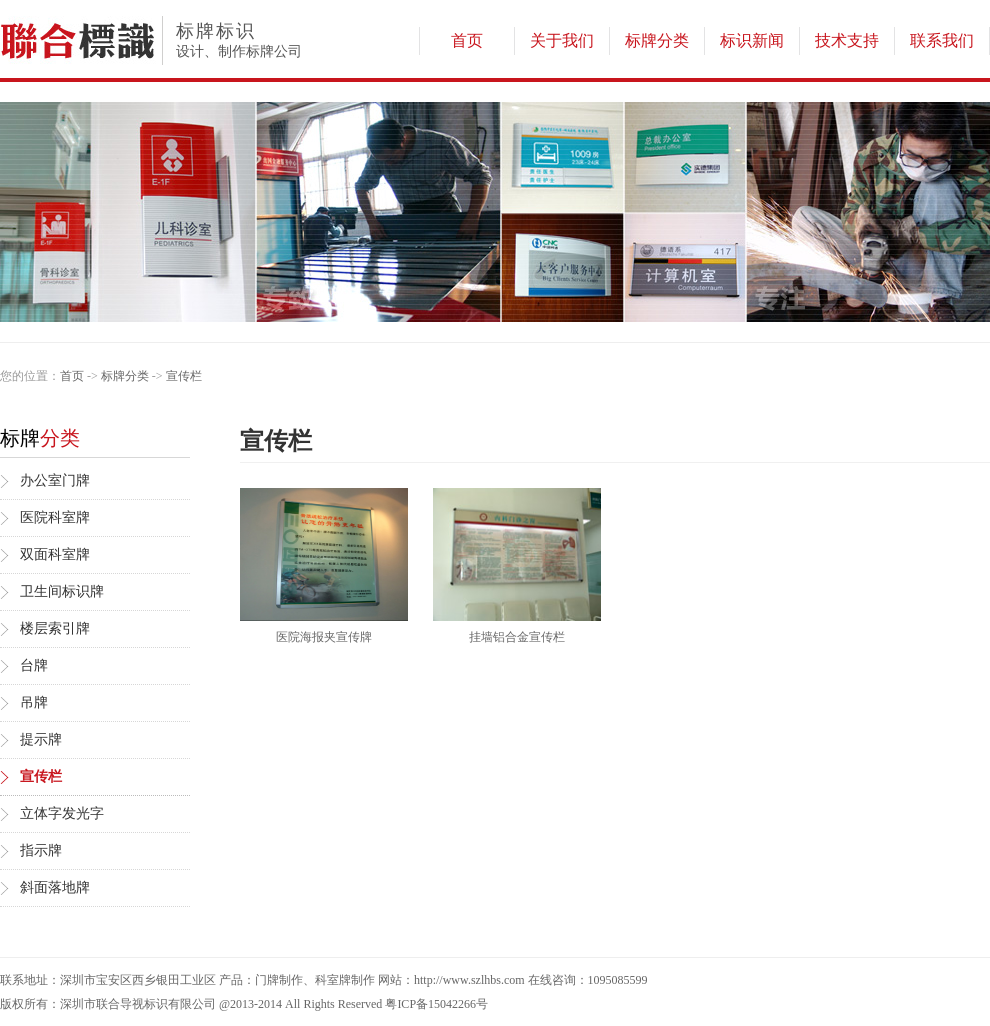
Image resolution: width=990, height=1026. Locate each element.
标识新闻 (752, 40)
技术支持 (847, 40)
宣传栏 (184, 376)
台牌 (34, 665)
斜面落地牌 (55, 887)
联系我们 (942, 40)
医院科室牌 (55, 517)
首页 (467, 40)
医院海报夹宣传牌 (324, 637)
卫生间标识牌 (62, 591)
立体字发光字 (62, 813)
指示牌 (41, 850)
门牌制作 (279, 980)
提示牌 (41, 739)
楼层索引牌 (55, 628)
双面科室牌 (55, 554)
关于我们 (562, 40)
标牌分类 (657, 40)
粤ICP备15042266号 (436, 1004)
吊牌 (34, 702)
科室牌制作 (345, 980)
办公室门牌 (55, 480)
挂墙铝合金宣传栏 (517, 637)
